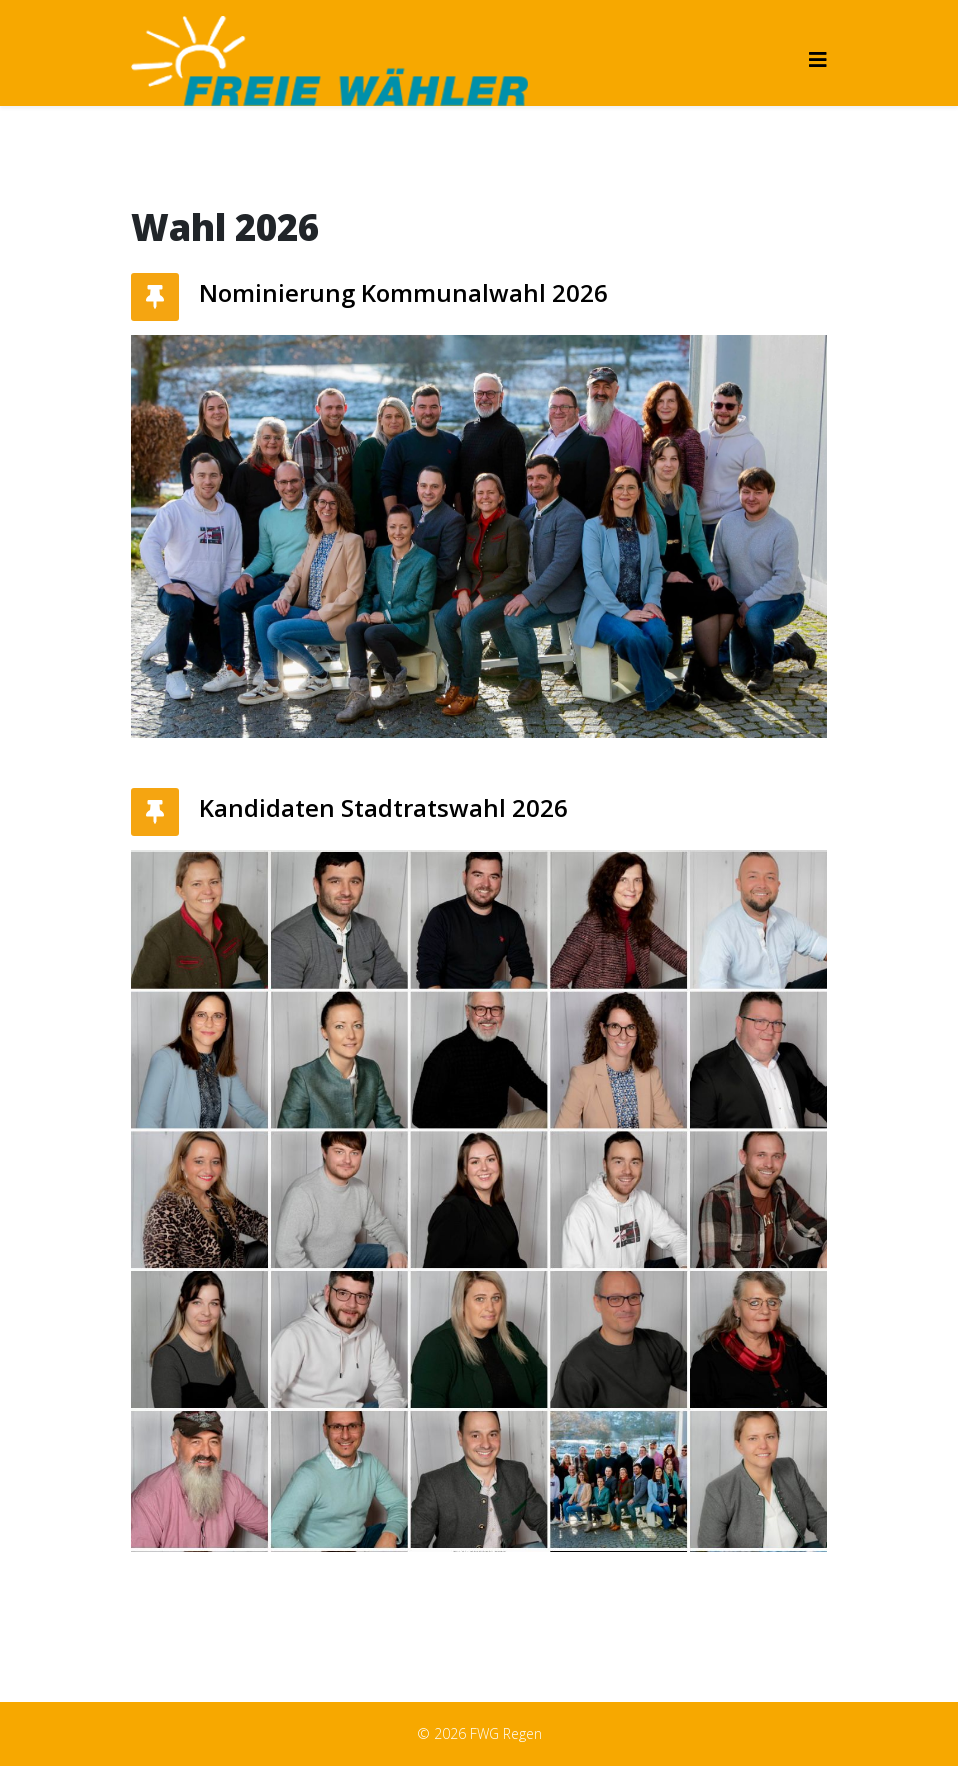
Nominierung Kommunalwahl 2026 (403, 292)
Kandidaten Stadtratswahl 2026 (383, 807)
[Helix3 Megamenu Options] (818, 59)
